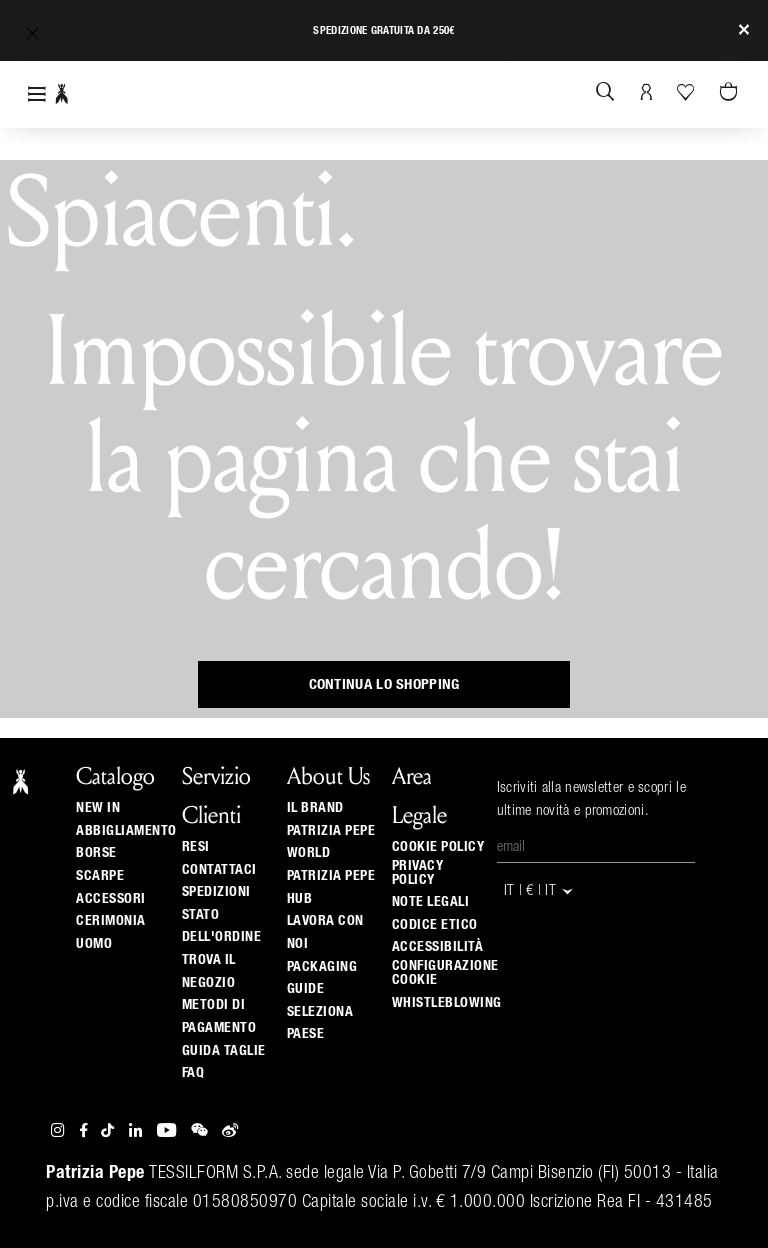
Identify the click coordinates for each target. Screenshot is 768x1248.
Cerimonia (111, 921)
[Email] (596, 848)
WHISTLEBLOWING (447, 1003)
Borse (96, 853)
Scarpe (100, 876)
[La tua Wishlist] (687, 92)
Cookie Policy (438, 847)
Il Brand (315, 808)
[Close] (744, 30)
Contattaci (219, 870)
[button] (32, 33)
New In (98, 808)
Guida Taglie (224, 1051)
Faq (193, 1073)
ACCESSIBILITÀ (438, 947)
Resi (196, 847)
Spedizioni (216, 892)
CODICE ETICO (435, 925)
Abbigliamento (126, 831)
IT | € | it (540, 891)
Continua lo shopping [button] (384, 684)
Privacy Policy (418, 873)
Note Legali (431, 902)
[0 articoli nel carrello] (731, 93)
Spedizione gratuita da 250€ (383, 30)
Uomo (94, 944)
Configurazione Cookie (445, 973)
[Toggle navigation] (37, 94)
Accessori (111, 899)
